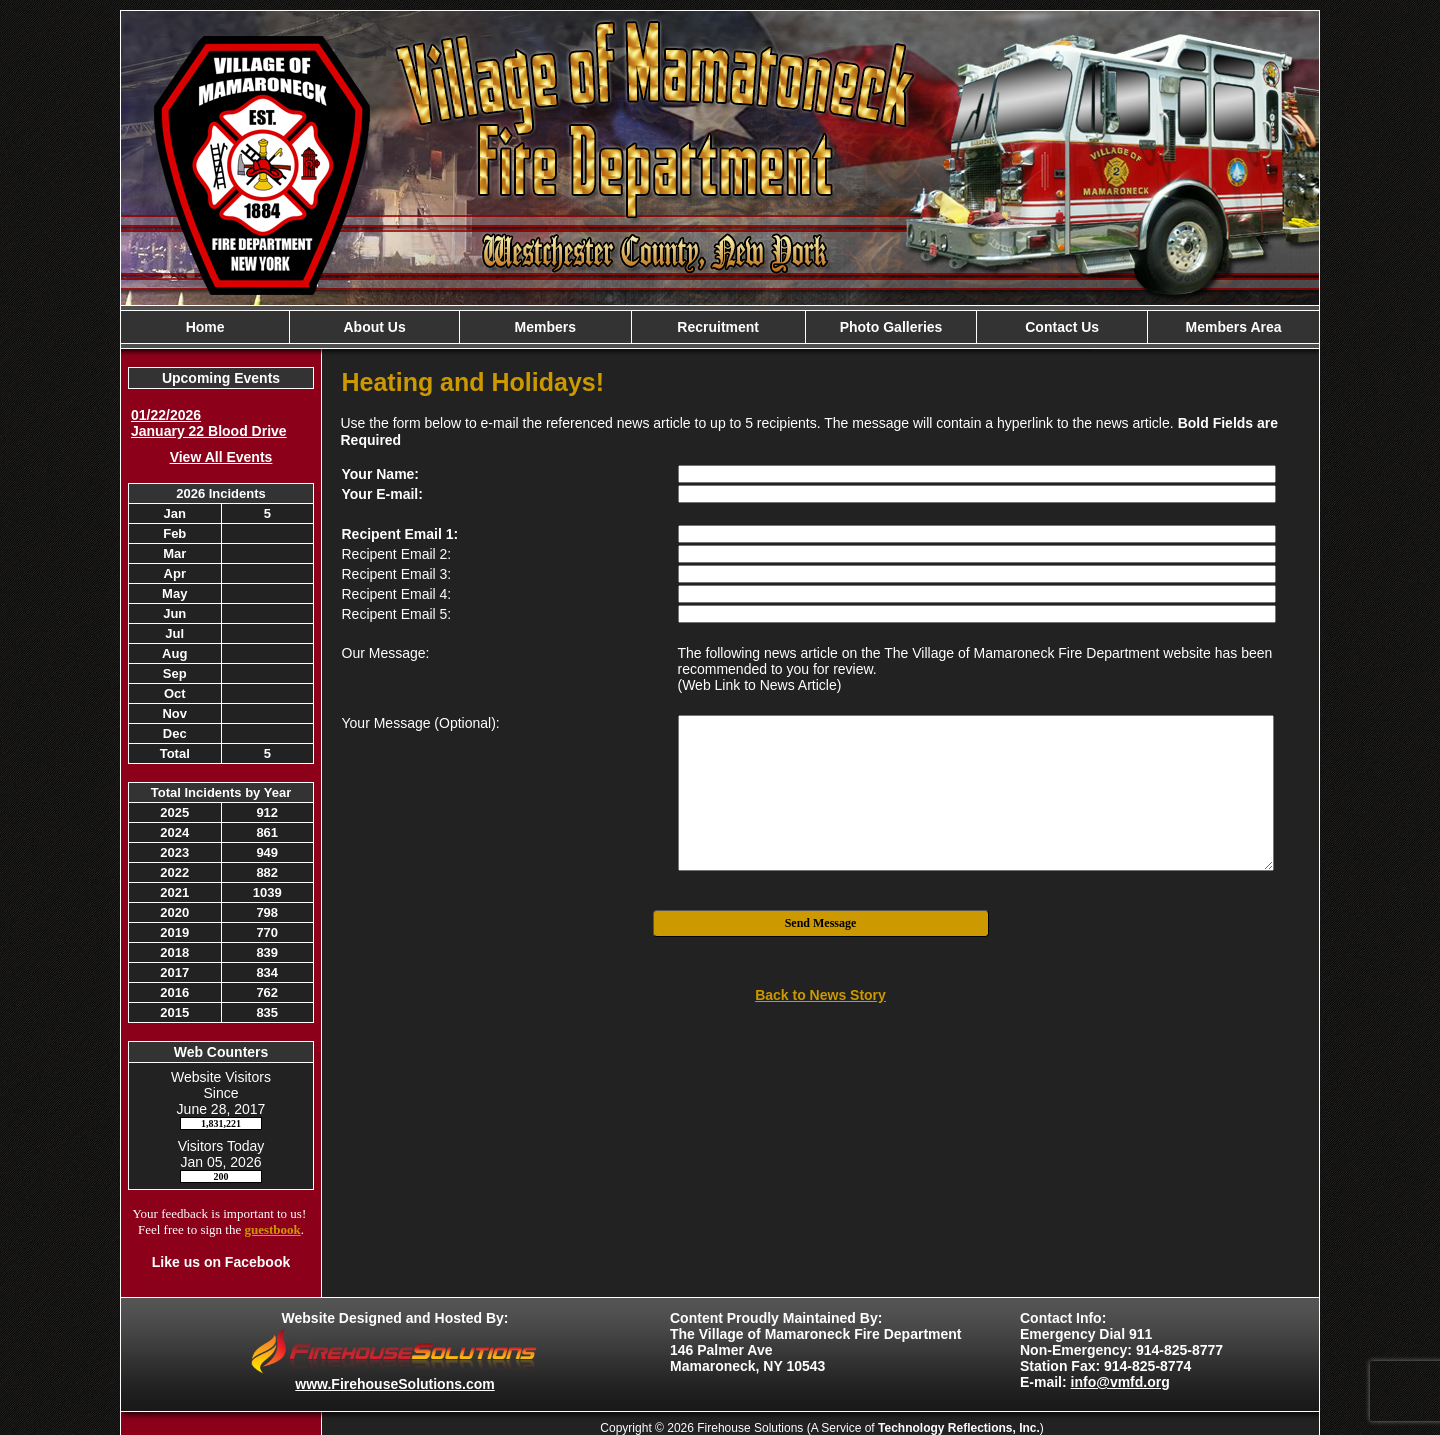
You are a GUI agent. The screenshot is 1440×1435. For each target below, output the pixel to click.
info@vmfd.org (1120, 1382)
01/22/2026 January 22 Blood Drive (209, 423)
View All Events (221, 457)
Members (545, 327)
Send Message (821, 923)
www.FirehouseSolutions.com (394, 1384)
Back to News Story (820, 995)
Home (205, 327)
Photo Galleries (891, 327)
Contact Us (1062, 327)
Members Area (1234, 327)
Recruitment (718, 327)
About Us (374, 327)
